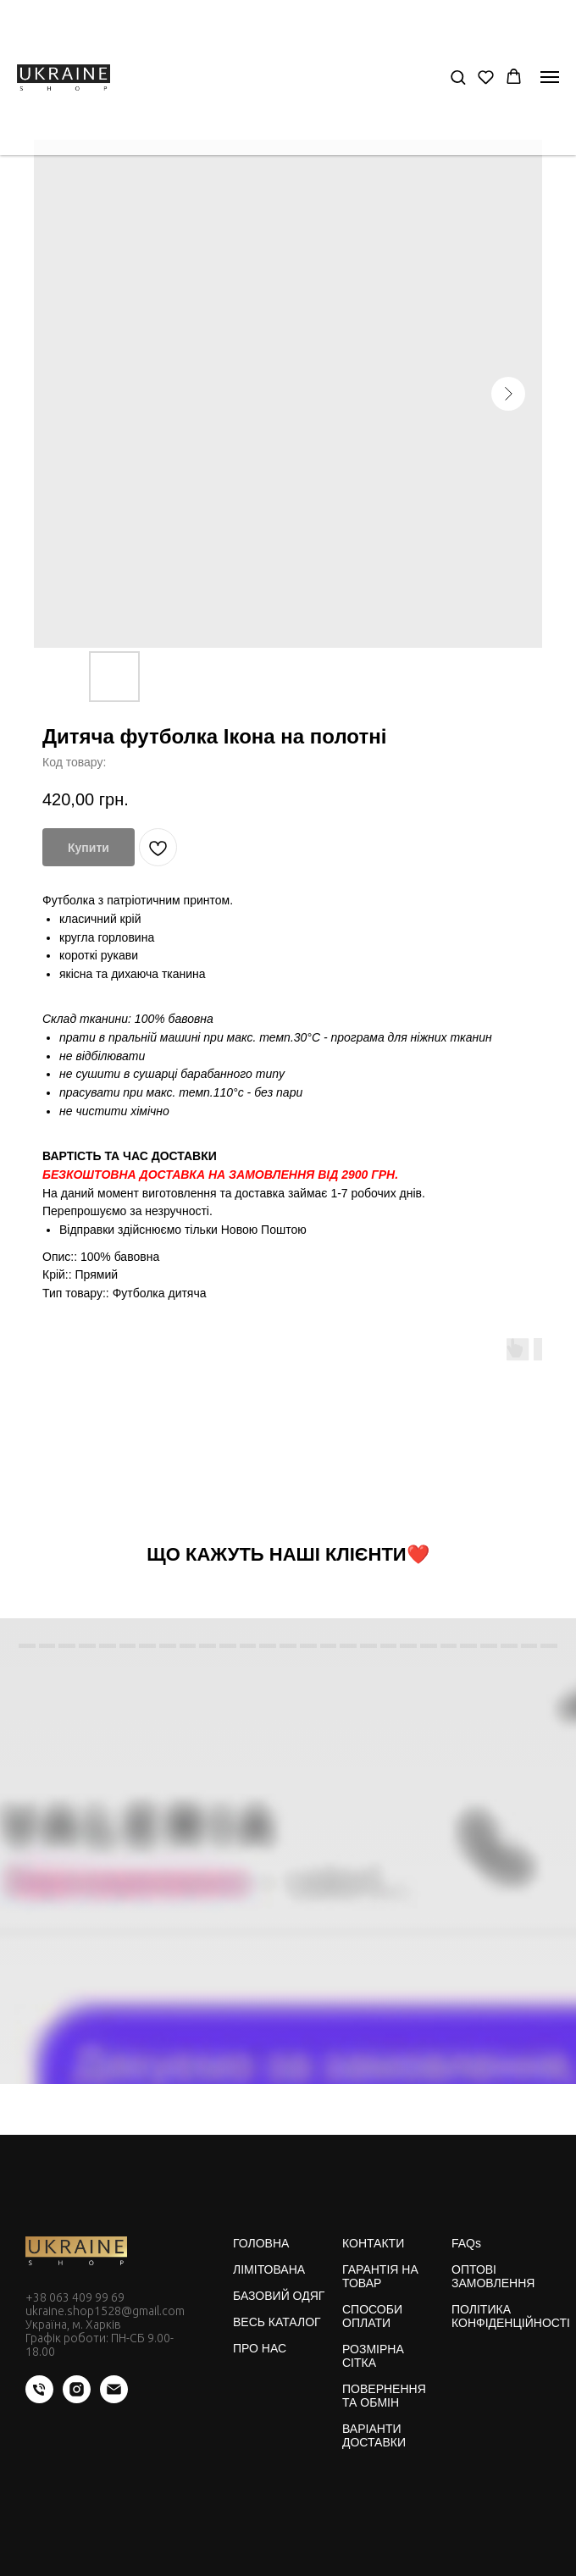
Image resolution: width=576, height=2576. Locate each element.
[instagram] (77, 2398)
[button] (458, 77)
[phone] (39, 2398)
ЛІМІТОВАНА (269, 2269)
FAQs (466, 2243)
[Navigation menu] (549, 77)
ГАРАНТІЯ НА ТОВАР (380, 2276)
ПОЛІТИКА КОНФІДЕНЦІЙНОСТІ (510, 2316)
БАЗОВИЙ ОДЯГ (278, 2295)
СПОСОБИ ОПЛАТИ (372, 2316)
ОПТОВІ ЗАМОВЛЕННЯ (492, 2276)
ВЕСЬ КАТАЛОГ (277, 2322)
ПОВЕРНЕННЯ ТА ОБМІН (384, 2395)
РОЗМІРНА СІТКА (373, 2355)
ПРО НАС (259, 2348)
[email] (114, 2398)
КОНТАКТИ (373, 2243)
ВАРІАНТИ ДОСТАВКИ (374, 2435)
